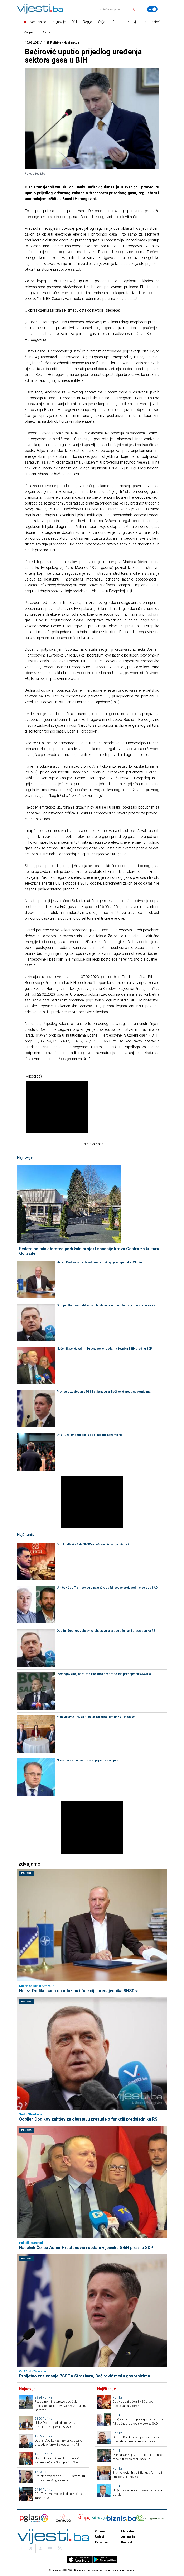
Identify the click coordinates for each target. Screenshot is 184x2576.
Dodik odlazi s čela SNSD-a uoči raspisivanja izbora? (93, 1544)
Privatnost (102, 2542)
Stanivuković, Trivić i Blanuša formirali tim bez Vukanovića (96, 1717)
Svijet (102, 22)
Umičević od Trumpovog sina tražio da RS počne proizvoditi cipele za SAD (107, 1587)
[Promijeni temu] (152, 9)
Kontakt (126, 2542)
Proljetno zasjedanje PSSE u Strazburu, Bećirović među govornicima (104, 1391)
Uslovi (99, 2536)
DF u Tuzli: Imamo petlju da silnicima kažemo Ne (89, 1434)
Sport (116, 22)
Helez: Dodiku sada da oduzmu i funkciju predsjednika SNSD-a (99, 1262)
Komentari (152, 22)
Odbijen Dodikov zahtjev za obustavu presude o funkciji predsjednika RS (106, 1305)
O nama (100, 2531)
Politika (26, 1873)
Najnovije (59, 22)
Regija (87, 22)
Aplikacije (128, 2536)
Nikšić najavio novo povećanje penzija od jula (87, 1760)
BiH (74, 22)
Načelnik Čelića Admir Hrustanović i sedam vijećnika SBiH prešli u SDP (104, 1348)
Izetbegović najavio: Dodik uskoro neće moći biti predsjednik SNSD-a (104, 1674)
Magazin (29, 32)
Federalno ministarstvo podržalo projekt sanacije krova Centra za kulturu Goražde (89, 1251)
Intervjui (132, 22)
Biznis (46, 32)
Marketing (128, 2531)
